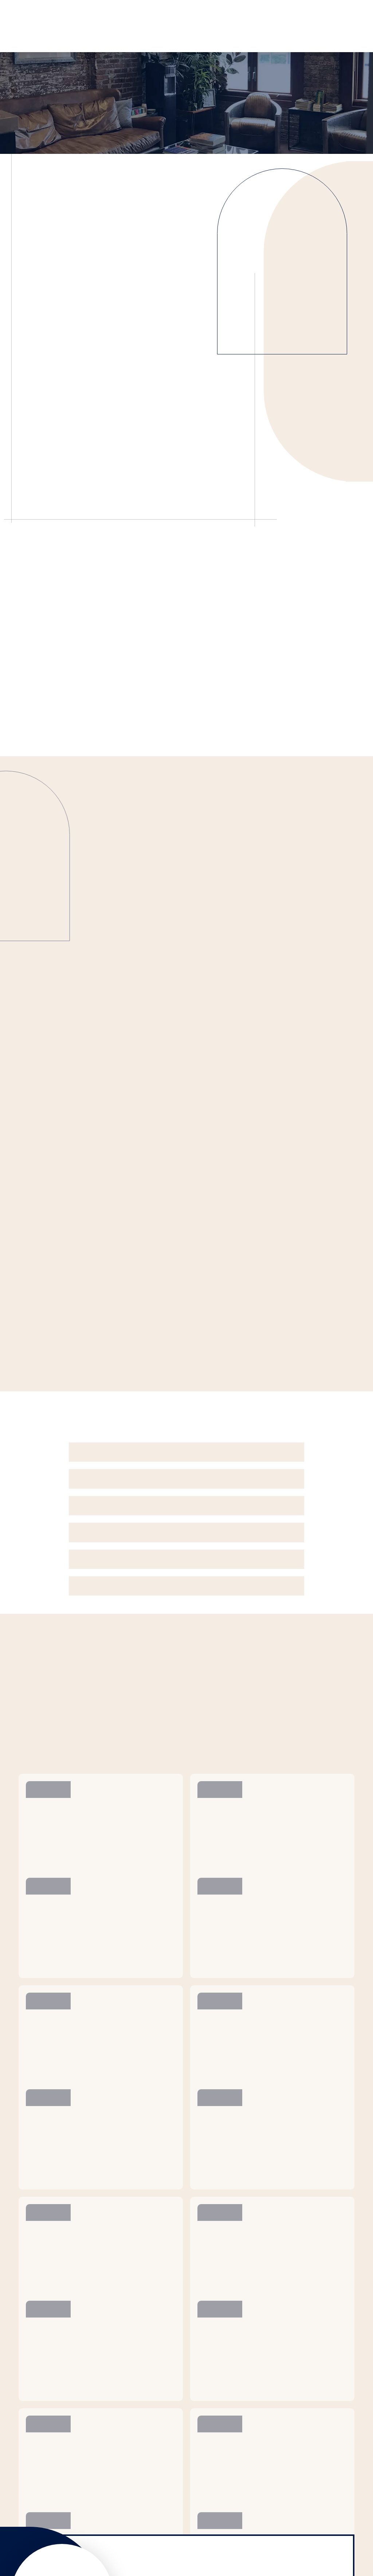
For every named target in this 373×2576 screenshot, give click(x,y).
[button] (186, 1452)
